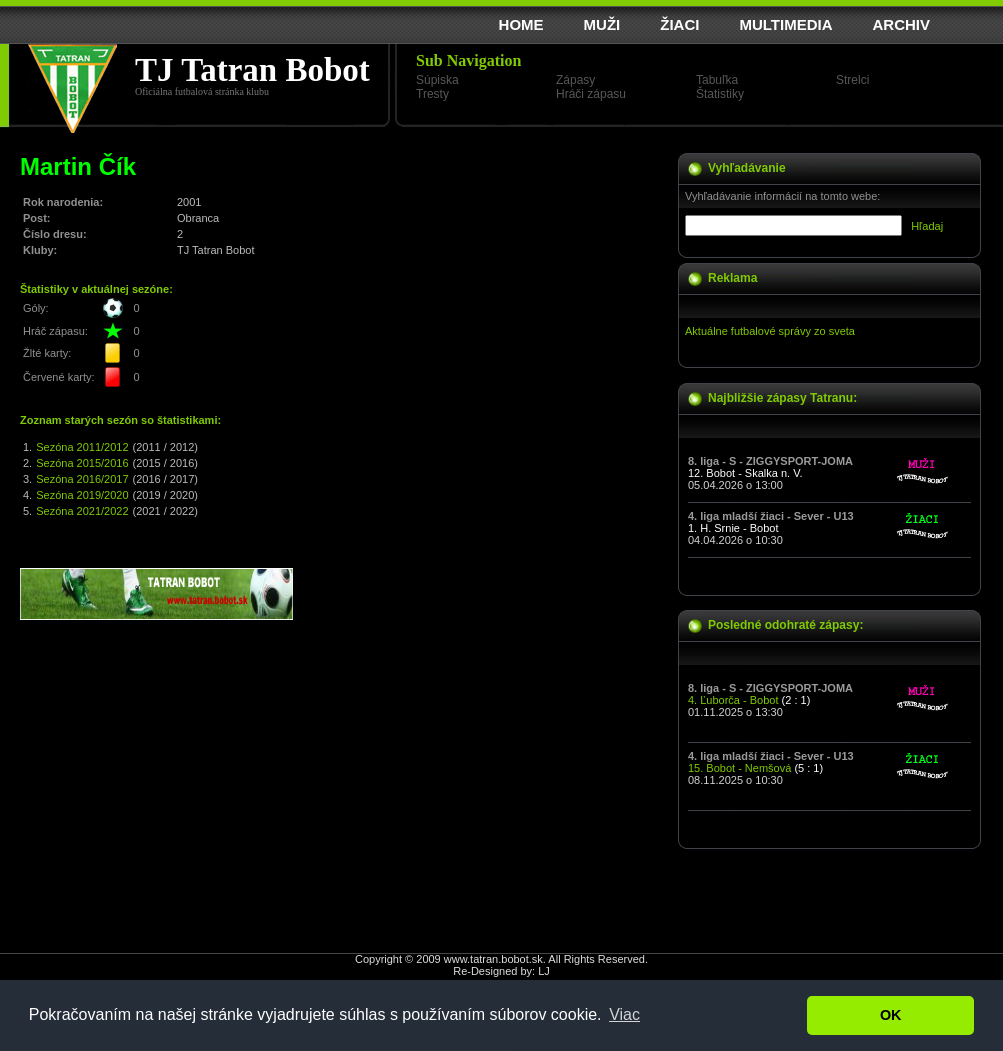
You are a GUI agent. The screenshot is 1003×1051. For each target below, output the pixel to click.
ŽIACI (679, 24)
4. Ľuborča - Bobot (733, 700)
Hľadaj (927, 226)
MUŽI (602, 24)
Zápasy (575, 80)
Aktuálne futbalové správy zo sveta (770, 331)
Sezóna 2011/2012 (82, 447)
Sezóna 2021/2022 (82, 511)
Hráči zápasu (591, 94)
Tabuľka (717, 80)
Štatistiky (720, 94)
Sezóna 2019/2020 (82, 495)
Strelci (852, 80)
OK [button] (891, 1015)
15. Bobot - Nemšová (739, 768)
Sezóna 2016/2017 (82, 479)
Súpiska (437, 80)
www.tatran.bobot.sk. (495, 959)
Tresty (432, 94)
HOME (521, 24)
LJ (544, 971)
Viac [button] (624, 1014)
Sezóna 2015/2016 (82, 463)
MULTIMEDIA (785, 24)
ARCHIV (901, 24)
